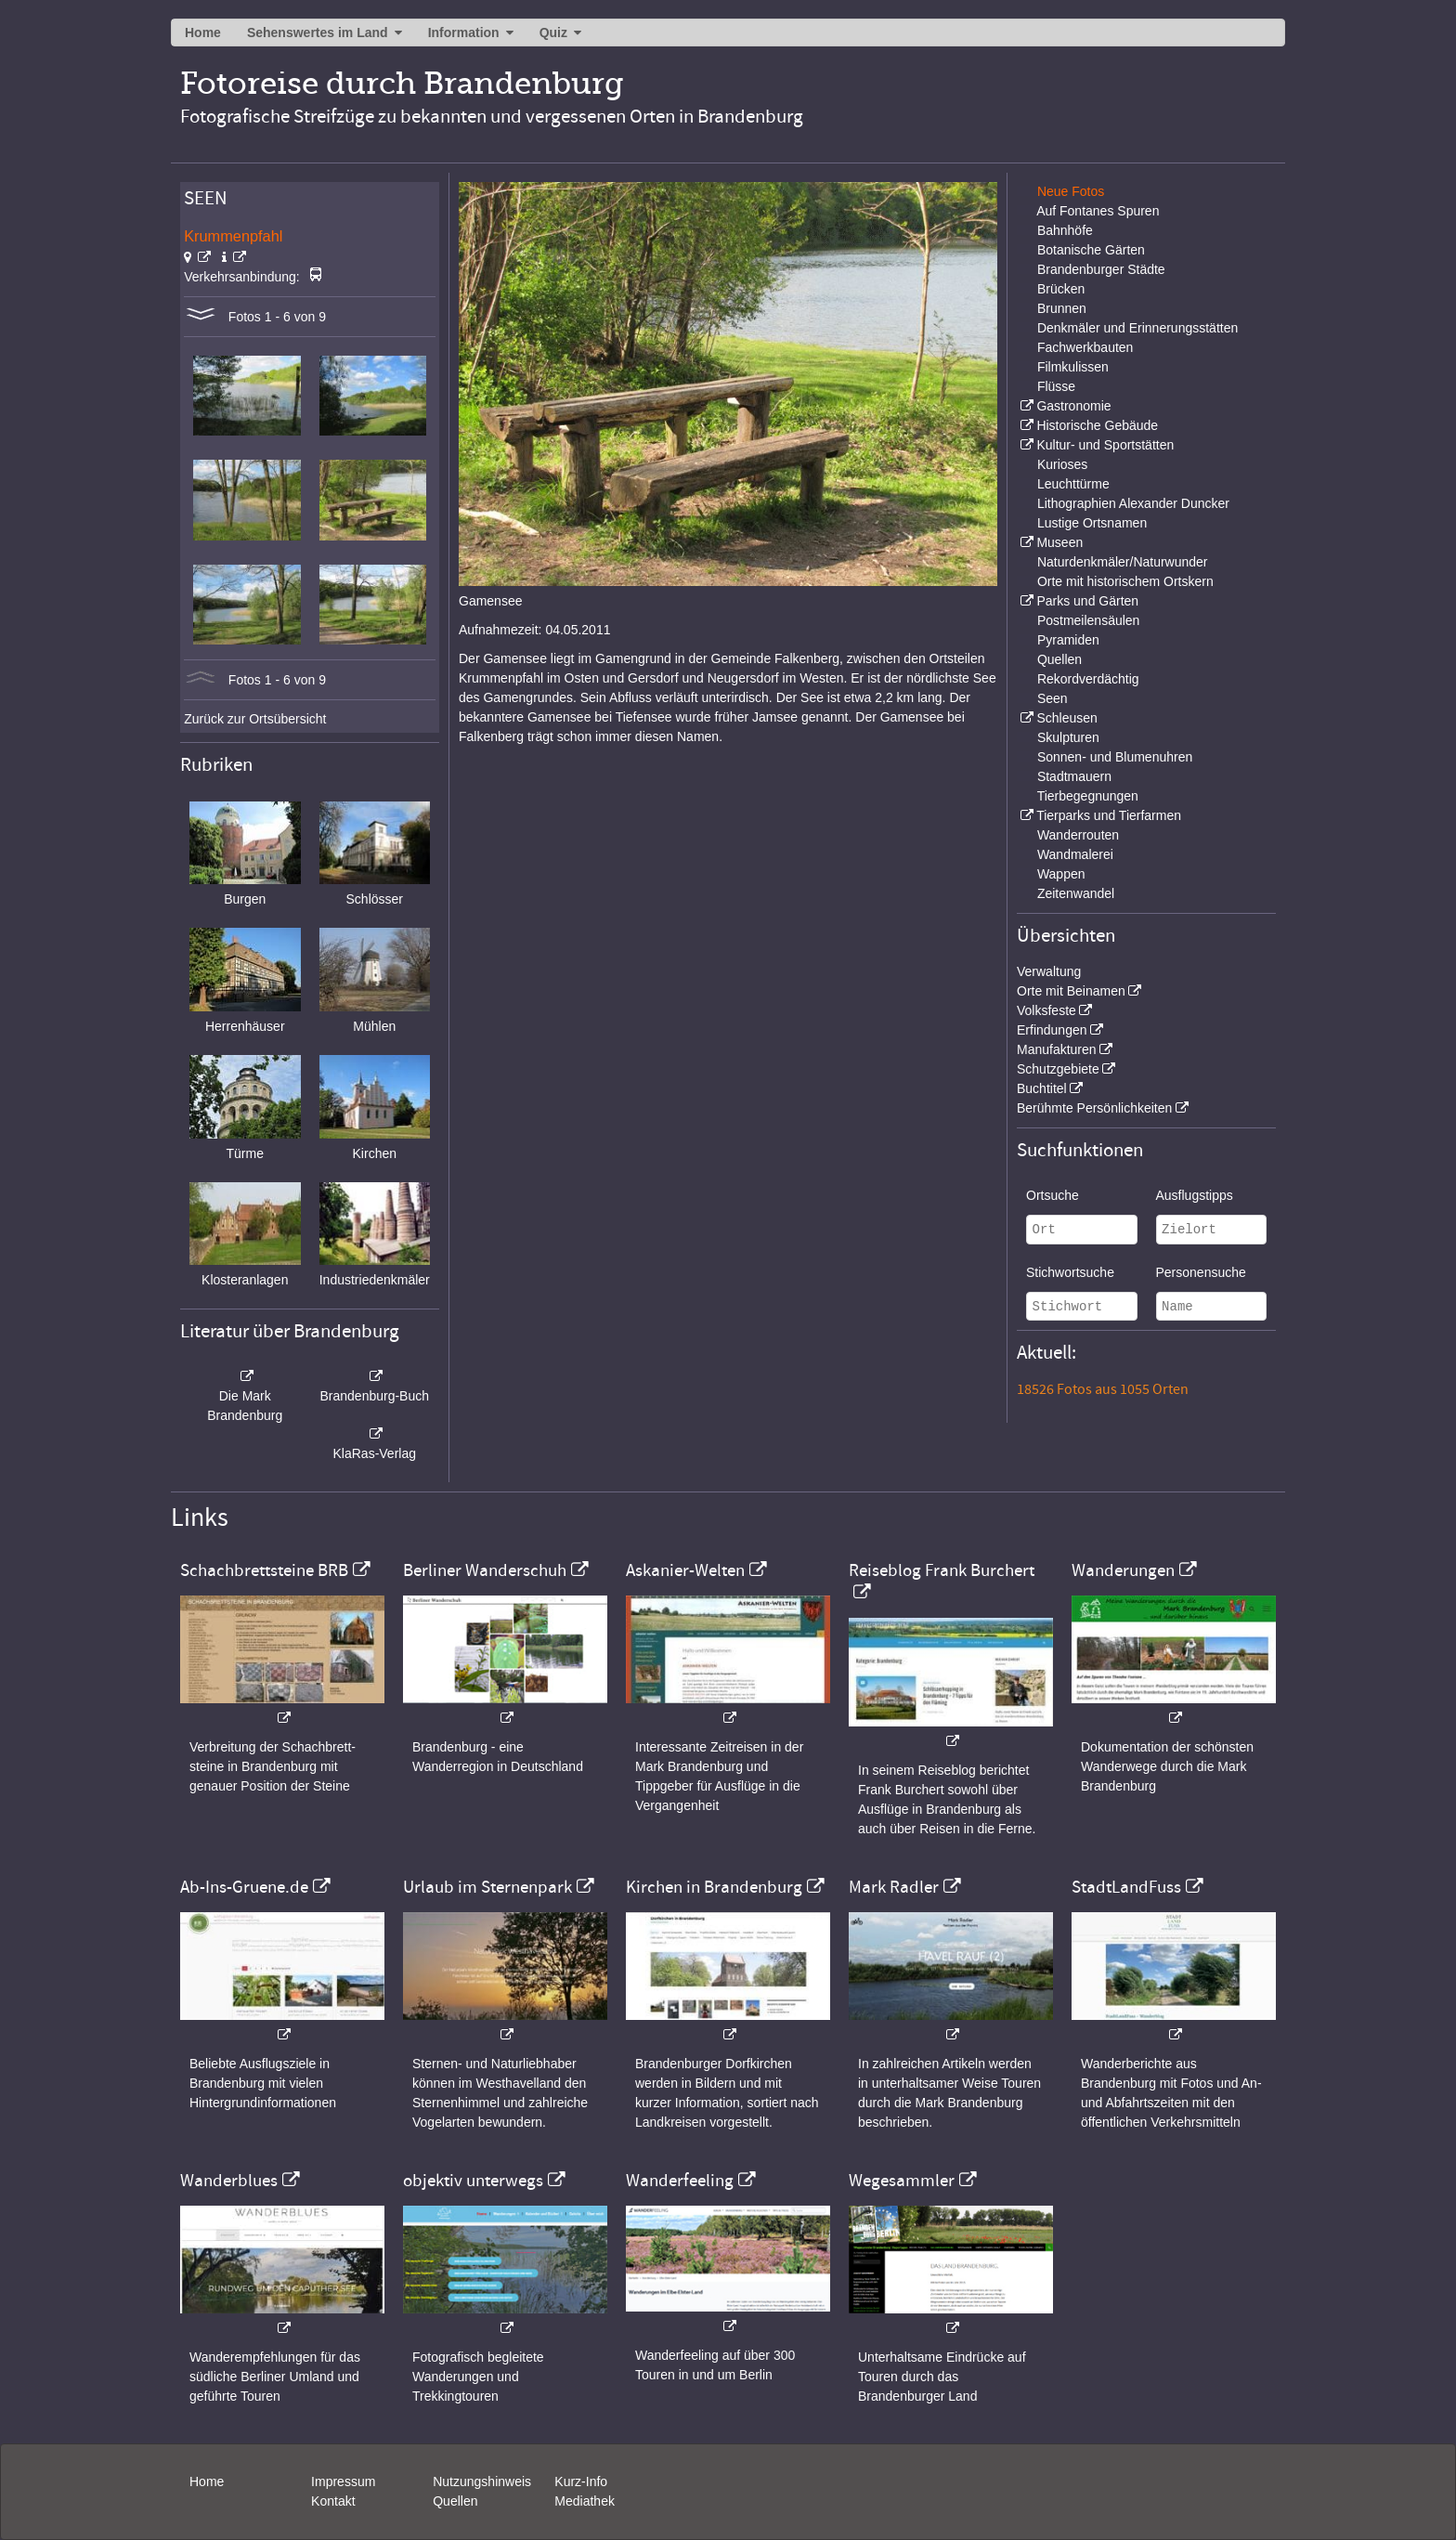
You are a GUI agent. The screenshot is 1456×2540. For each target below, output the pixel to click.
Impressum (343, 2481)
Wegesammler (902, 2180)
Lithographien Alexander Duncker (1133, 503)
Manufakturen (1057, 1049)
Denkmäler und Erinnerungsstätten (1137, 327)
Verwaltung (1049, 971)
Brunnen (1061, 308)
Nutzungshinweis (482, 2481)
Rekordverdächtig (1088, 678)
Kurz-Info (580, 2481)
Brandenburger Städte (1101, 269)
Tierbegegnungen (1087, 795)
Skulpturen (1068, 737)
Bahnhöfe (1065, 230)
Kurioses (1062, 464)
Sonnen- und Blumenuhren (1114, 756)
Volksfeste (1046, 1010)
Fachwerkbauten (1085, 347)
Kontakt (333, 2501)
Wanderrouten (1078, 834)
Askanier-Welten (685, 1570)
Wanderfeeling (680, 2180)
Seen (1052, 698)
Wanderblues (229, 2180)
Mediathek (584, 2501)
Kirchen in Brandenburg (714, 1887)
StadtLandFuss (1126, 1887)
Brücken (1061, 288)
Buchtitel (1042, 1088)
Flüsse (1056, 386)
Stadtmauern (1074, 776)
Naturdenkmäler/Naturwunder (1122, 561)
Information (464, 32)
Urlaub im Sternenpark (487, 1887)
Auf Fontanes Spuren (1097, 210)
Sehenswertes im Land (317, 32)
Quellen (1059, 659)
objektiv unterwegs (473, 2180)
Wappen (1061, 873)
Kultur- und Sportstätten (1105, 444)
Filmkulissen (1073, 366)
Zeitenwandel (1075, 893)
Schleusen (1066, 717)
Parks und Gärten (1087, 600)
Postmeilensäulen (1088, 620)
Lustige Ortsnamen (1092, 522)
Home (203, 32)
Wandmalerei (1075, 854)
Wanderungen (1123, 1570)
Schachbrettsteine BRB (264, 1570)
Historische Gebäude (1097, 425)
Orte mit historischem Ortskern (1125, 581)
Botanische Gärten (1091, 249)
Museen (1059, 542)
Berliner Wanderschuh (484, 1570)
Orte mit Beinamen (1071, 990)
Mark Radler (894, 1887)
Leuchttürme (1073, 483)
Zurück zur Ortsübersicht (255, 718)
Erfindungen (1052, 1030)
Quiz (553, 32)
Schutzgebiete (1058, 1069)
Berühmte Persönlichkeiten (1094, 1108)
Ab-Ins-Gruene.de (244, 1887)
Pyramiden (1068, 639)
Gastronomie (1073, 405)
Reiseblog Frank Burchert (941, 1570)
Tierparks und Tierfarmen (1108, 815)
